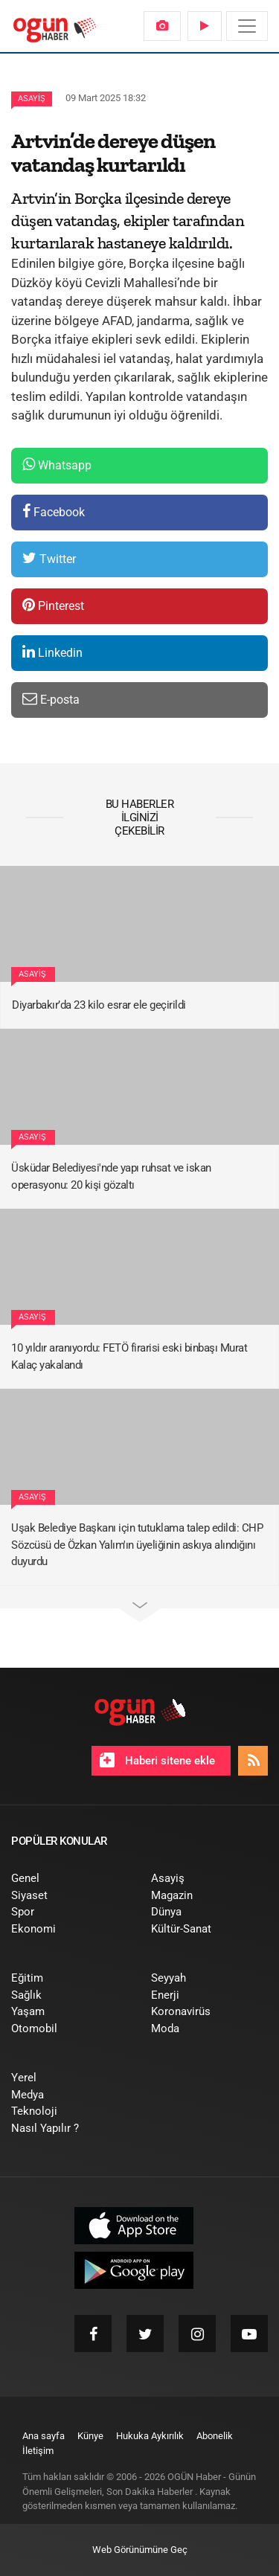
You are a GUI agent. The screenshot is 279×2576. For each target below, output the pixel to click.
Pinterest (53, 605)
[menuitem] (162, 26)
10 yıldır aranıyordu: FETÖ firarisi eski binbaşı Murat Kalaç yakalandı (129, 1356)
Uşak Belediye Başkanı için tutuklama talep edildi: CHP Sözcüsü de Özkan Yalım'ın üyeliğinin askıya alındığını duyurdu (137, 1544)
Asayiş (31, 98)
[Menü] (247, 26)
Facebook (53, 511)
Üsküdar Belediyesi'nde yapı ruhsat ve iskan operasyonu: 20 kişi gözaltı (111, 1176)
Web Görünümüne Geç (139, 2549)
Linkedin (52, 652)
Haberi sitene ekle (157, 1760)
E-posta (51, 699)
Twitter (49, 558)
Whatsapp (57, 464)
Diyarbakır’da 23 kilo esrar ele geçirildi (99, 1005)
